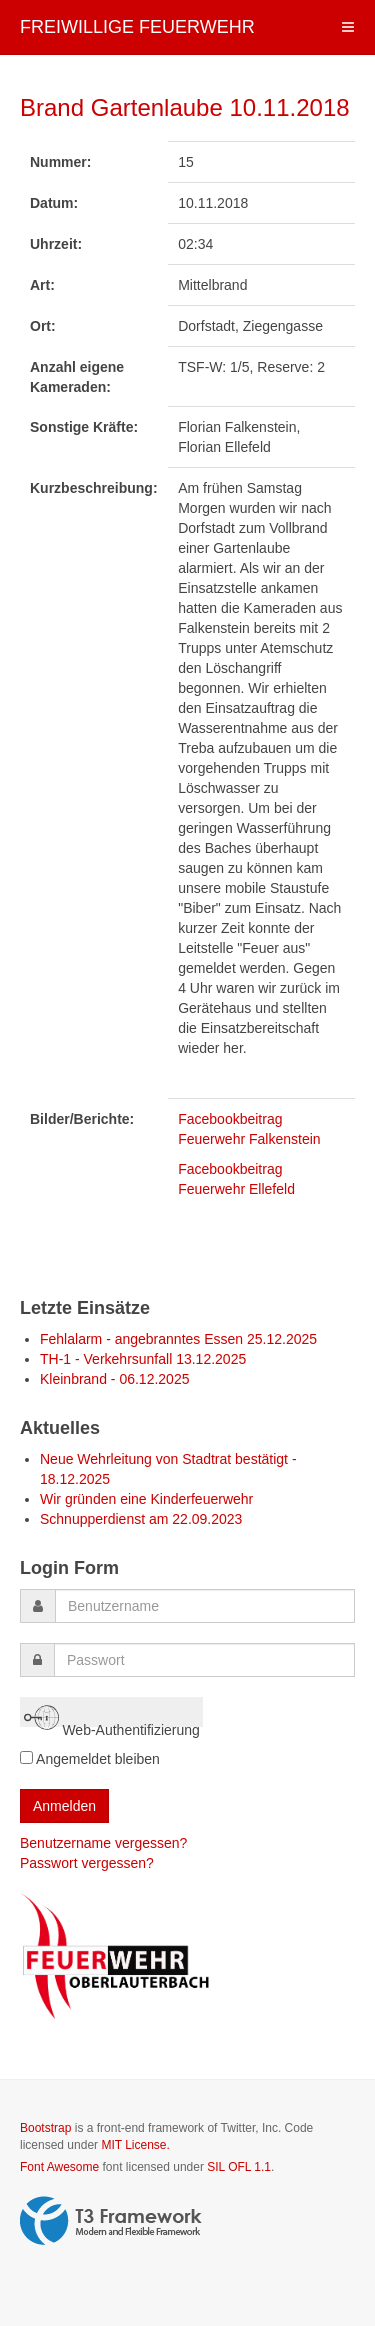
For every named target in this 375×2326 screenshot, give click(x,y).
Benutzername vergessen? (103, 1843)
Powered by (111, 2221)
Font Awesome (59, 2167)
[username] (205, 1606)
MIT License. (135, 2145)
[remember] (26, 1757)
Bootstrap (45, 2128)
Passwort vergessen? (87, 1863)
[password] (204, 1660)
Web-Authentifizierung (112, 1713)
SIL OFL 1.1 (239, 2167)
